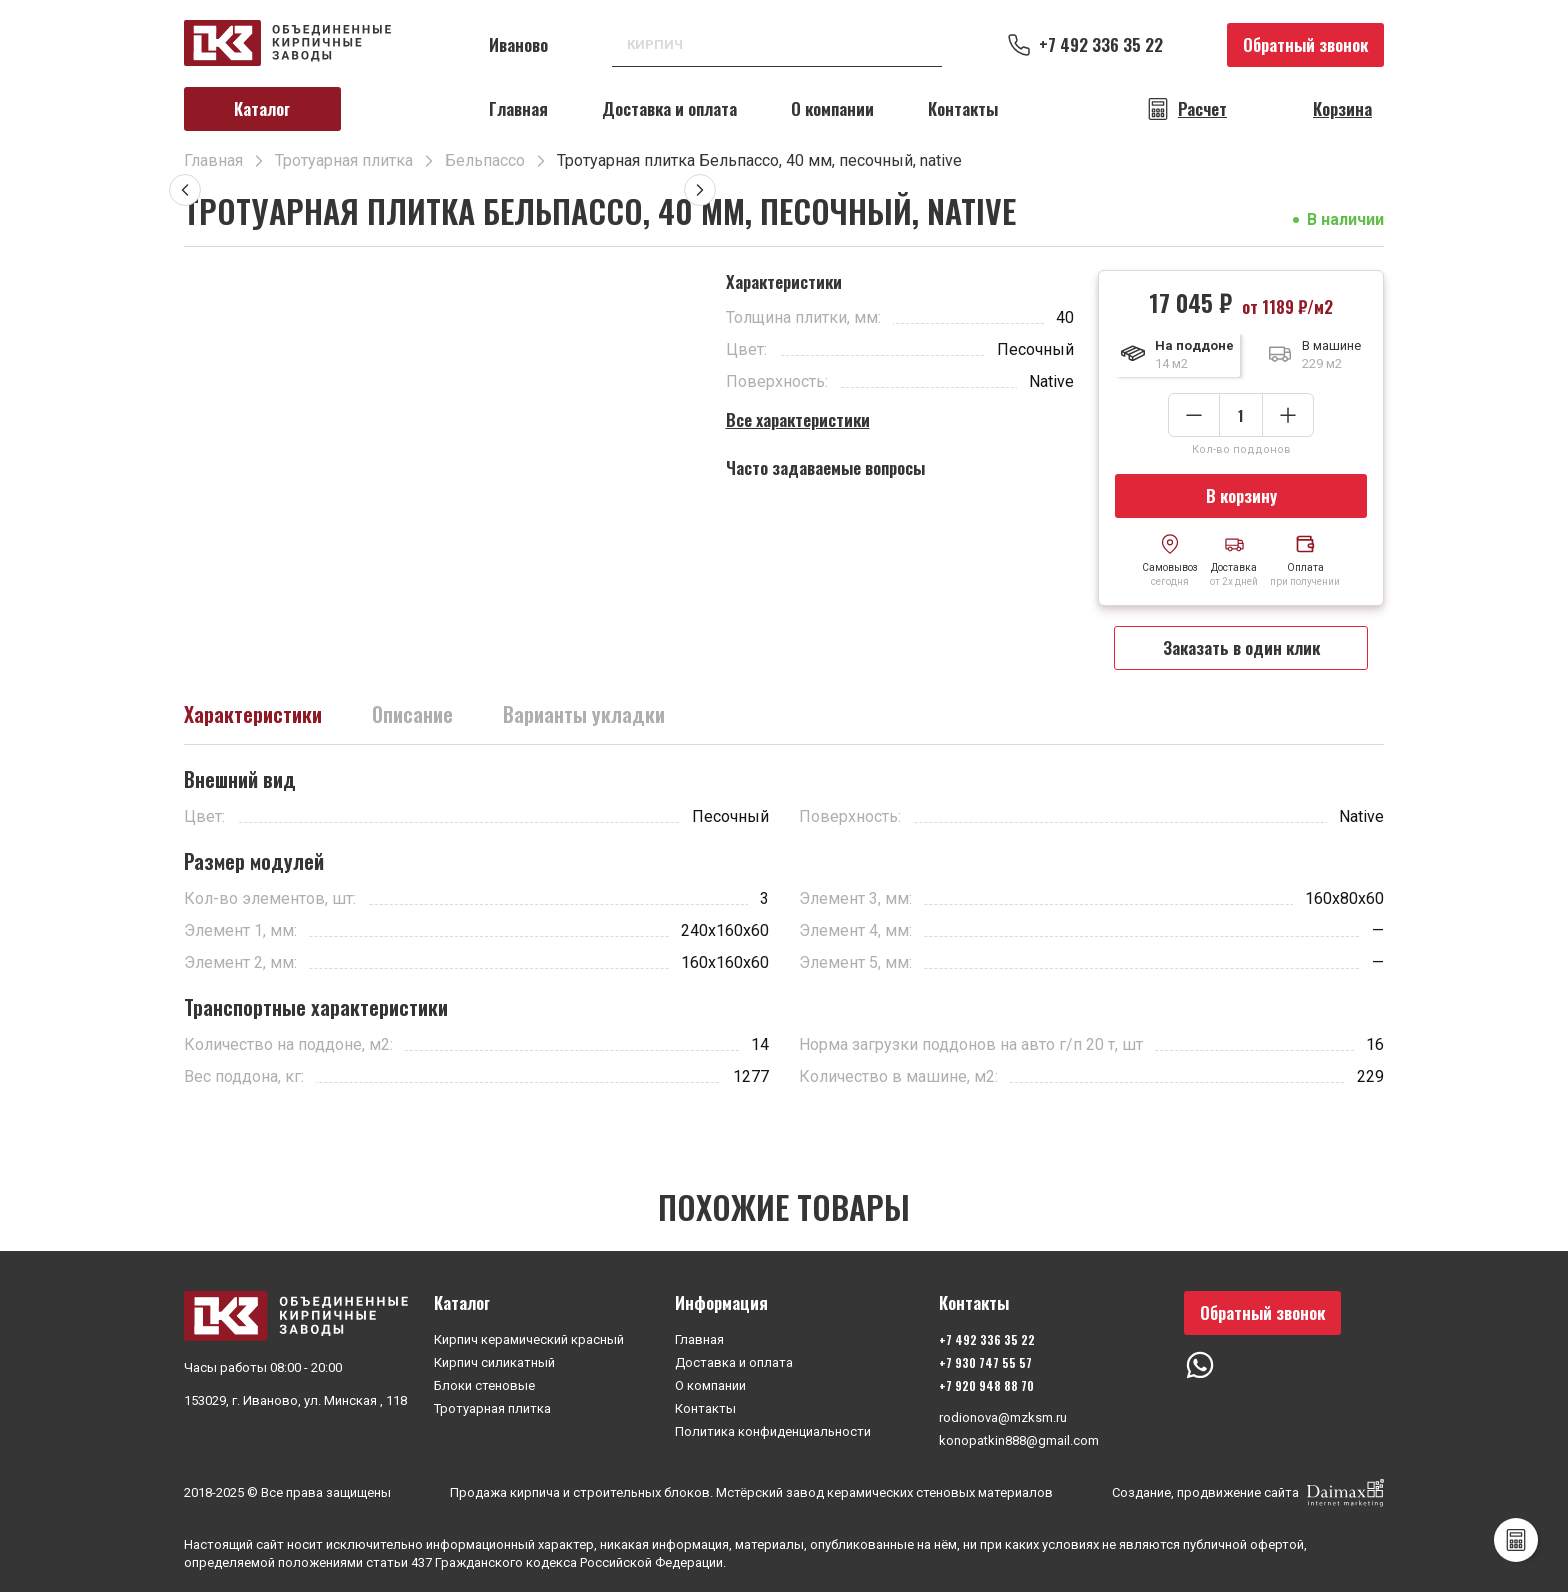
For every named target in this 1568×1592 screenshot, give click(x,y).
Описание (412, 714)
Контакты (963, 108)
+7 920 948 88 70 (986, 1385)
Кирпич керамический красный (529, 1339)
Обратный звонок (1305, 44)
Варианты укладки (584, 714)
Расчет (1202, 109)
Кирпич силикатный (494, 1362)
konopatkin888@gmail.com (1019, 1440)
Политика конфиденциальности (773, 1431)
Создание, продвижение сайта (1248, 1493)
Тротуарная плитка (492, 1408)
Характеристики (253, 714)
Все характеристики (798, 419)
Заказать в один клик (1241, 647)
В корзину (1241, 495)
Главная (518, 108)
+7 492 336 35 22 (1101, 45)
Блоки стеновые (484, 1385)
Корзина (1342, 109)
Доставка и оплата (669, 108)
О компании (832, 108)
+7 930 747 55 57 (985, 1362)
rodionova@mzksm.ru (1003, 1417)
